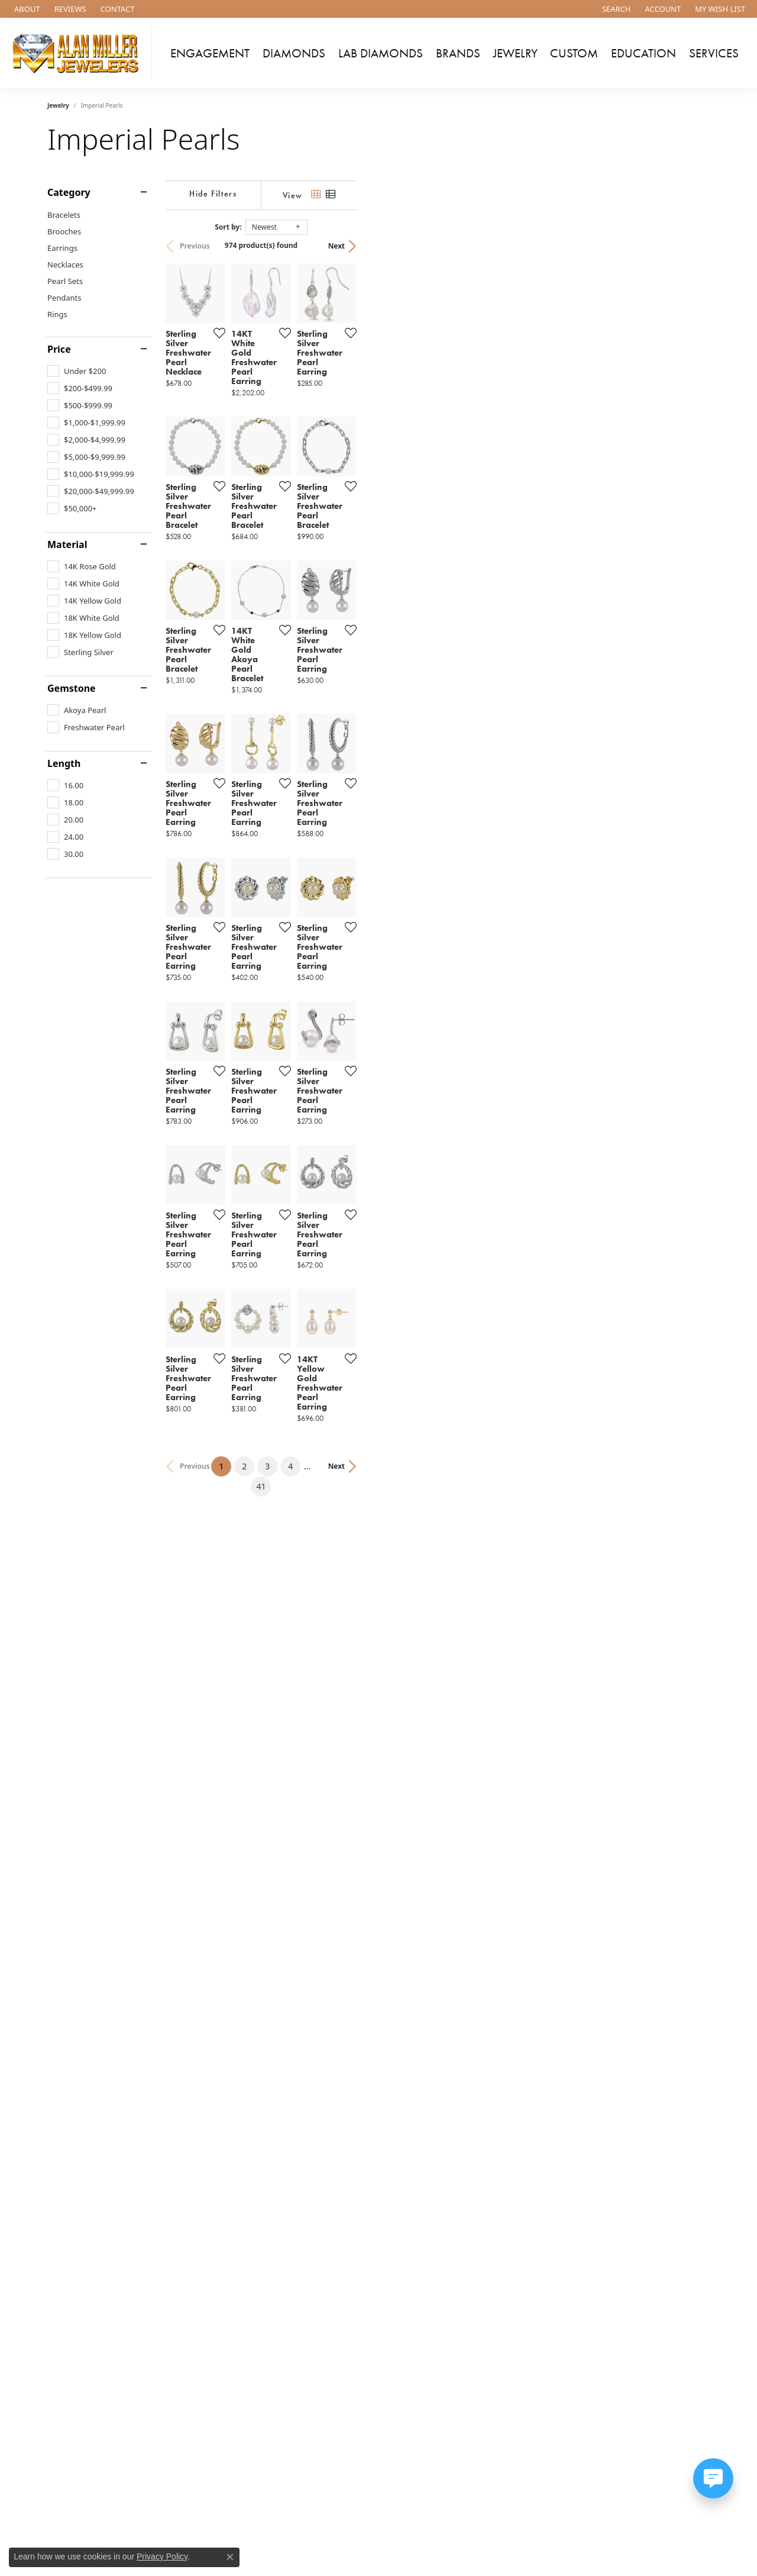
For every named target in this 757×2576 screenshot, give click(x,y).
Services (714, 53)
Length (63, 763)
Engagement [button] (210, 53)
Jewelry (58, 105)
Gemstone (71, 688)
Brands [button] (458, 53)
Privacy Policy (162, 2556)
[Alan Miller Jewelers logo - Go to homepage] (79, 53)
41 (487, 2095)
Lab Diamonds (380, 53)
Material (67, 544)
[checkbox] (76, 371)
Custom (574, 53)
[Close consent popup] (230, 2557)
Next (689, 246)
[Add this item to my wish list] (333, 450)
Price (59, 349)
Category (68, 192)
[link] (26, 9)
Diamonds (294, 53)
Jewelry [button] (515, 53)
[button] (615, 9)
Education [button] (643, 53)
